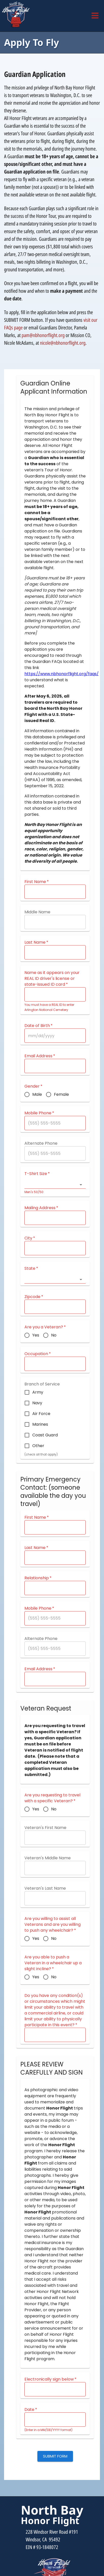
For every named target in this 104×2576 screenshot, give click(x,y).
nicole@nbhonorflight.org (62, 342)
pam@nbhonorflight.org (44, 335)
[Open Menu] (95, 14)
